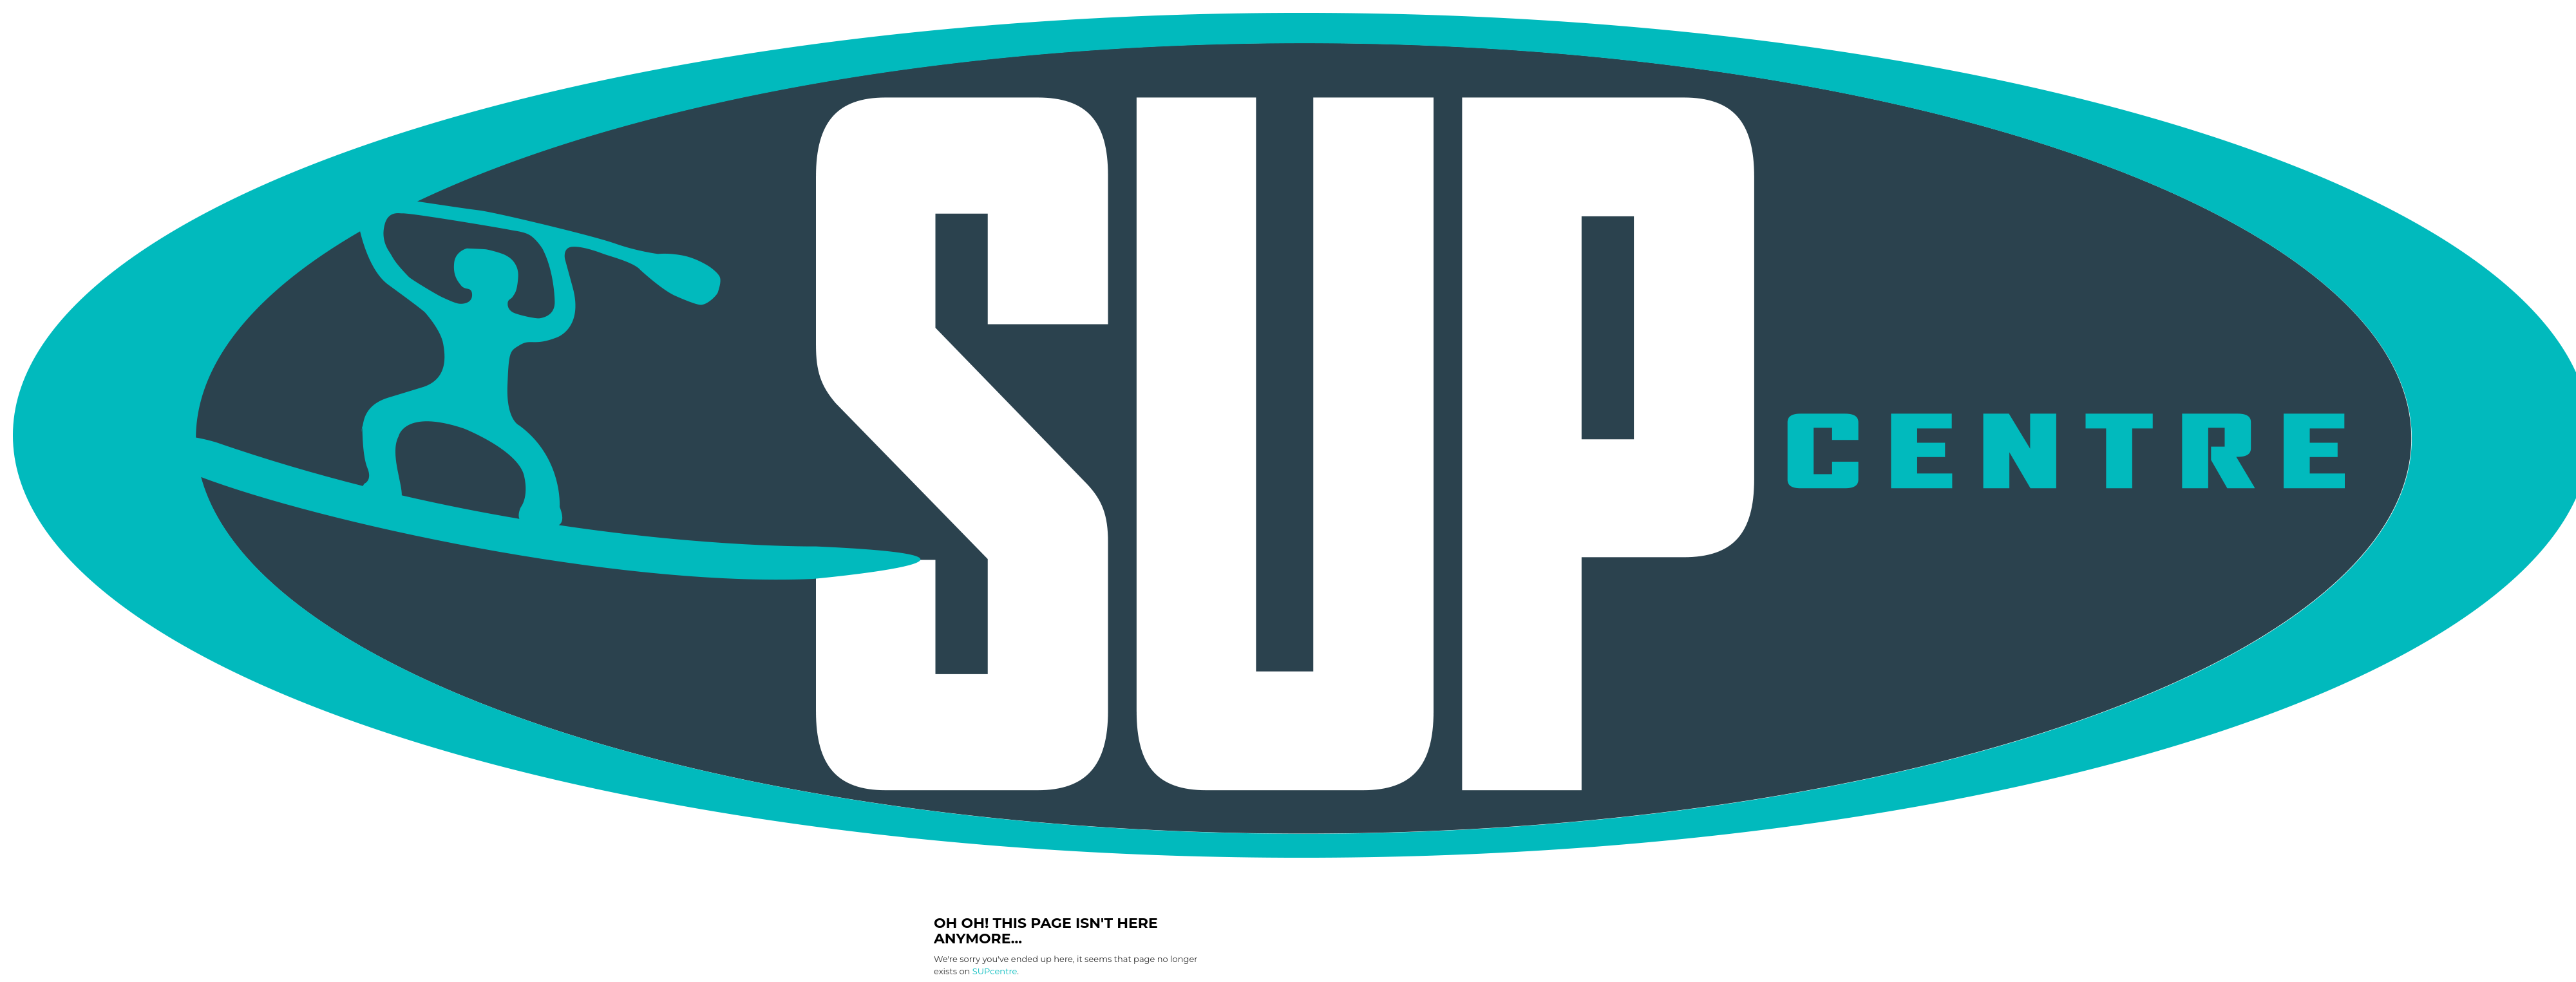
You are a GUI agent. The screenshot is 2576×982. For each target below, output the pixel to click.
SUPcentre (994, 971)
